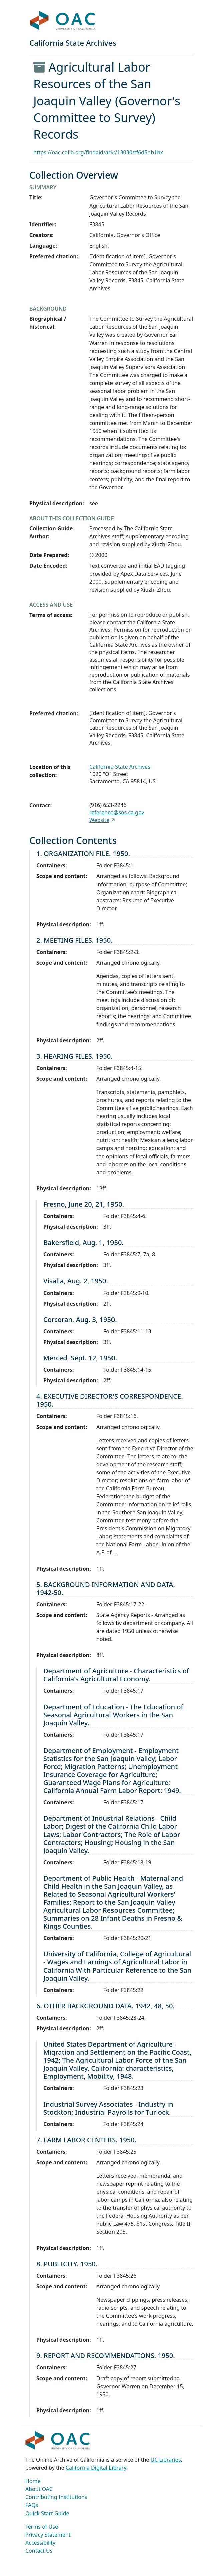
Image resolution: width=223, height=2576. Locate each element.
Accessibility (40, 2542)
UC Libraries (166, 2459)
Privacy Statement (48, 2534)
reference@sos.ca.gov (116, 812)
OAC (62, 21)
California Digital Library (96, 2467)
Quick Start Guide (47, 2513)
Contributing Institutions (56, 2497)
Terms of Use (41, 2526)
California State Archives (119, 766)
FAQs (31, 2505)
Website (99, 820)
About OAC (39, 2489)
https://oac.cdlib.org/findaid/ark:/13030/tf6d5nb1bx (98, 152)
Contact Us (38, 2550)
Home (33, 2481)
